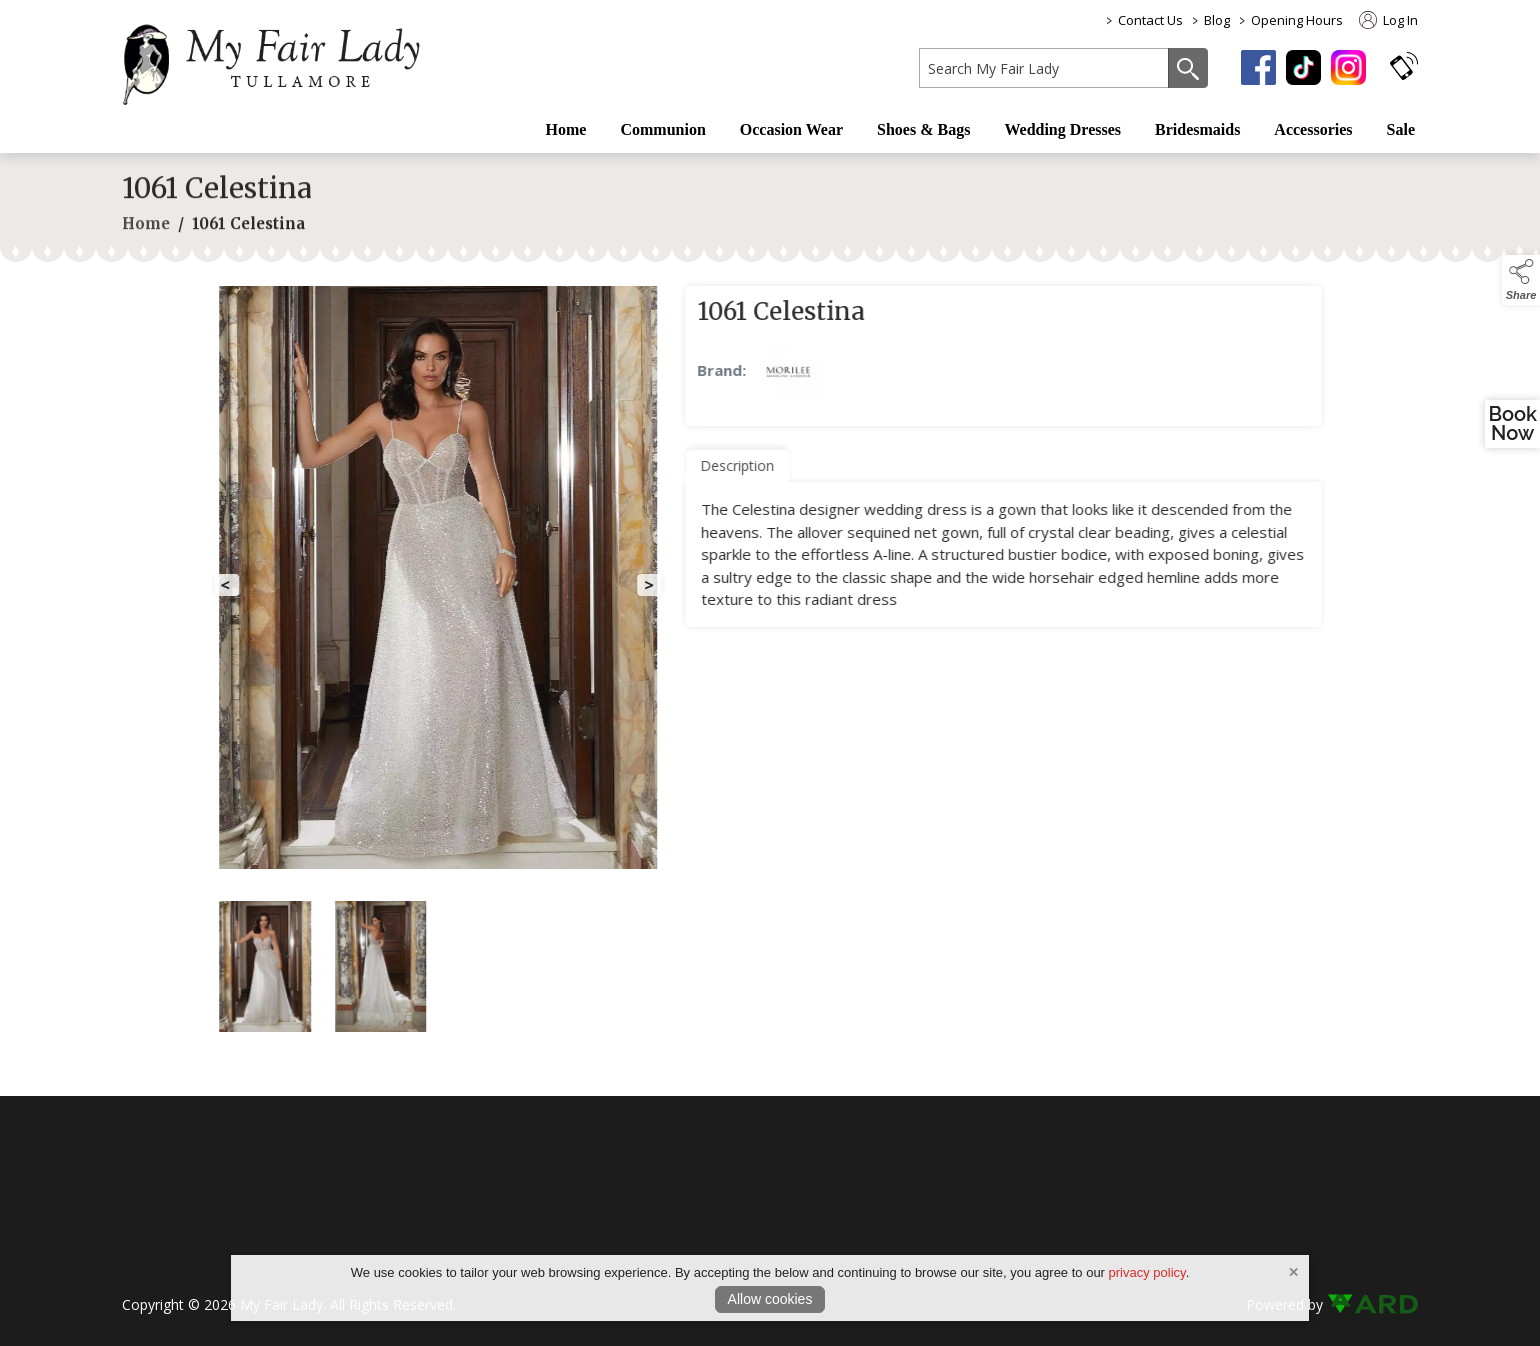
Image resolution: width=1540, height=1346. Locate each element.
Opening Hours (1297, 20)
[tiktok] (1303, 67)
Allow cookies (770, 1299)
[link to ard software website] (1372, 1304)
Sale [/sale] (1401, 129)
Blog (1217, 20)
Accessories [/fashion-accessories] (1313, 129)
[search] (1044, 68)
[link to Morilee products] (808, 372)
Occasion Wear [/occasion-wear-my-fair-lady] (791, 129)
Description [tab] (757, 465)
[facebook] (1258, 67)
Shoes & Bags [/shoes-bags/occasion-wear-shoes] (923, 129)
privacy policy (1147, 1272)
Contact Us (1150, 20)
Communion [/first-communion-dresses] (662, 129)
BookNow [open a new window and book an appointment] (1512, 424)
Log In (1388, 20)
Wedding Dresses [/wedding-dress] (1062, 129)
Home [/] (566, 129)
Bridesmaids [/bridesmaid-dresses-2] (1197, 129)
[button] (1404, 65)
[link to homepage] (282, 61)
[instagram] (1348, 67)
